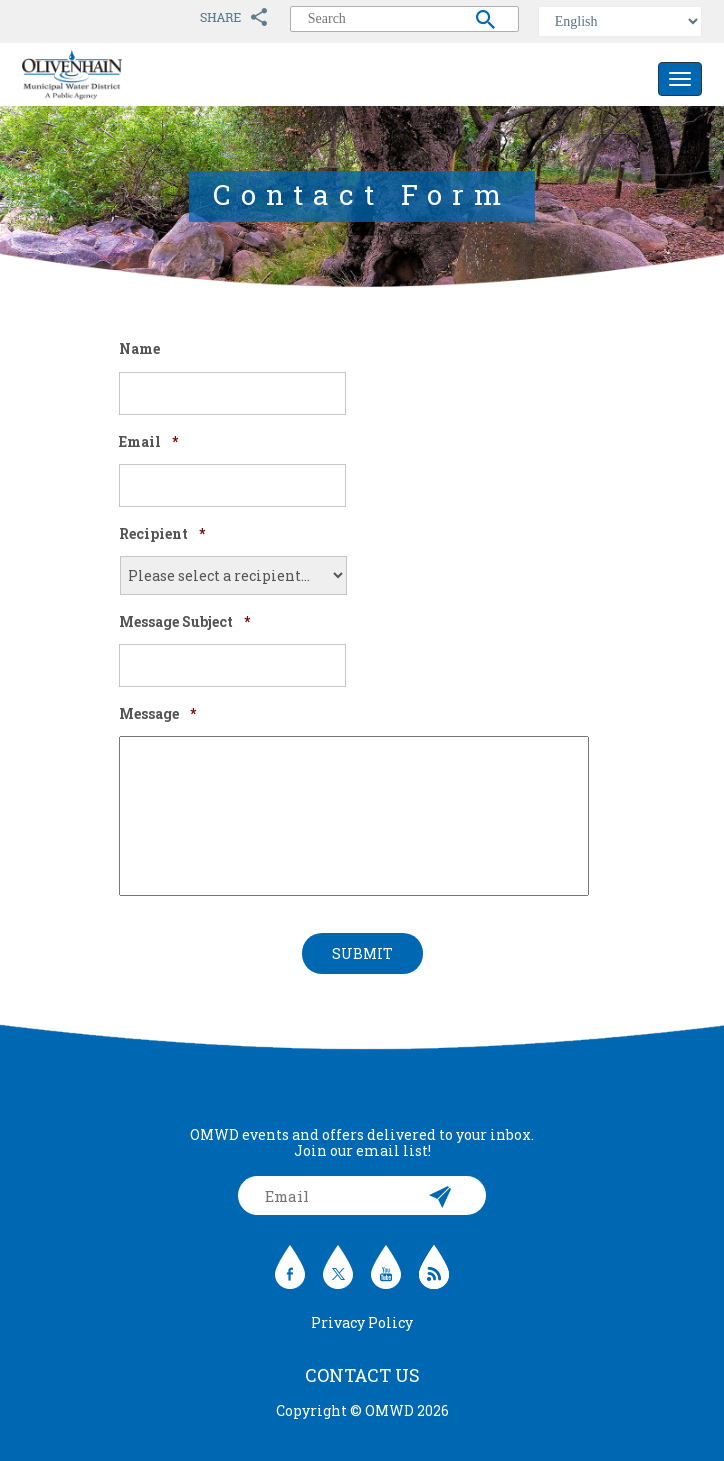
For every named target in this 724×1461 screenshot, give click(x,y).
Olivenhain (117, 75)
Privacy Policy (362, 1322)
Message (157, 714)
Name (139, 349)
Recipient (162, 534)
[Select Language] (620, 21)
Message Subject (184, 622)
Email (148, 442)
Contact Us (362, 1375)
